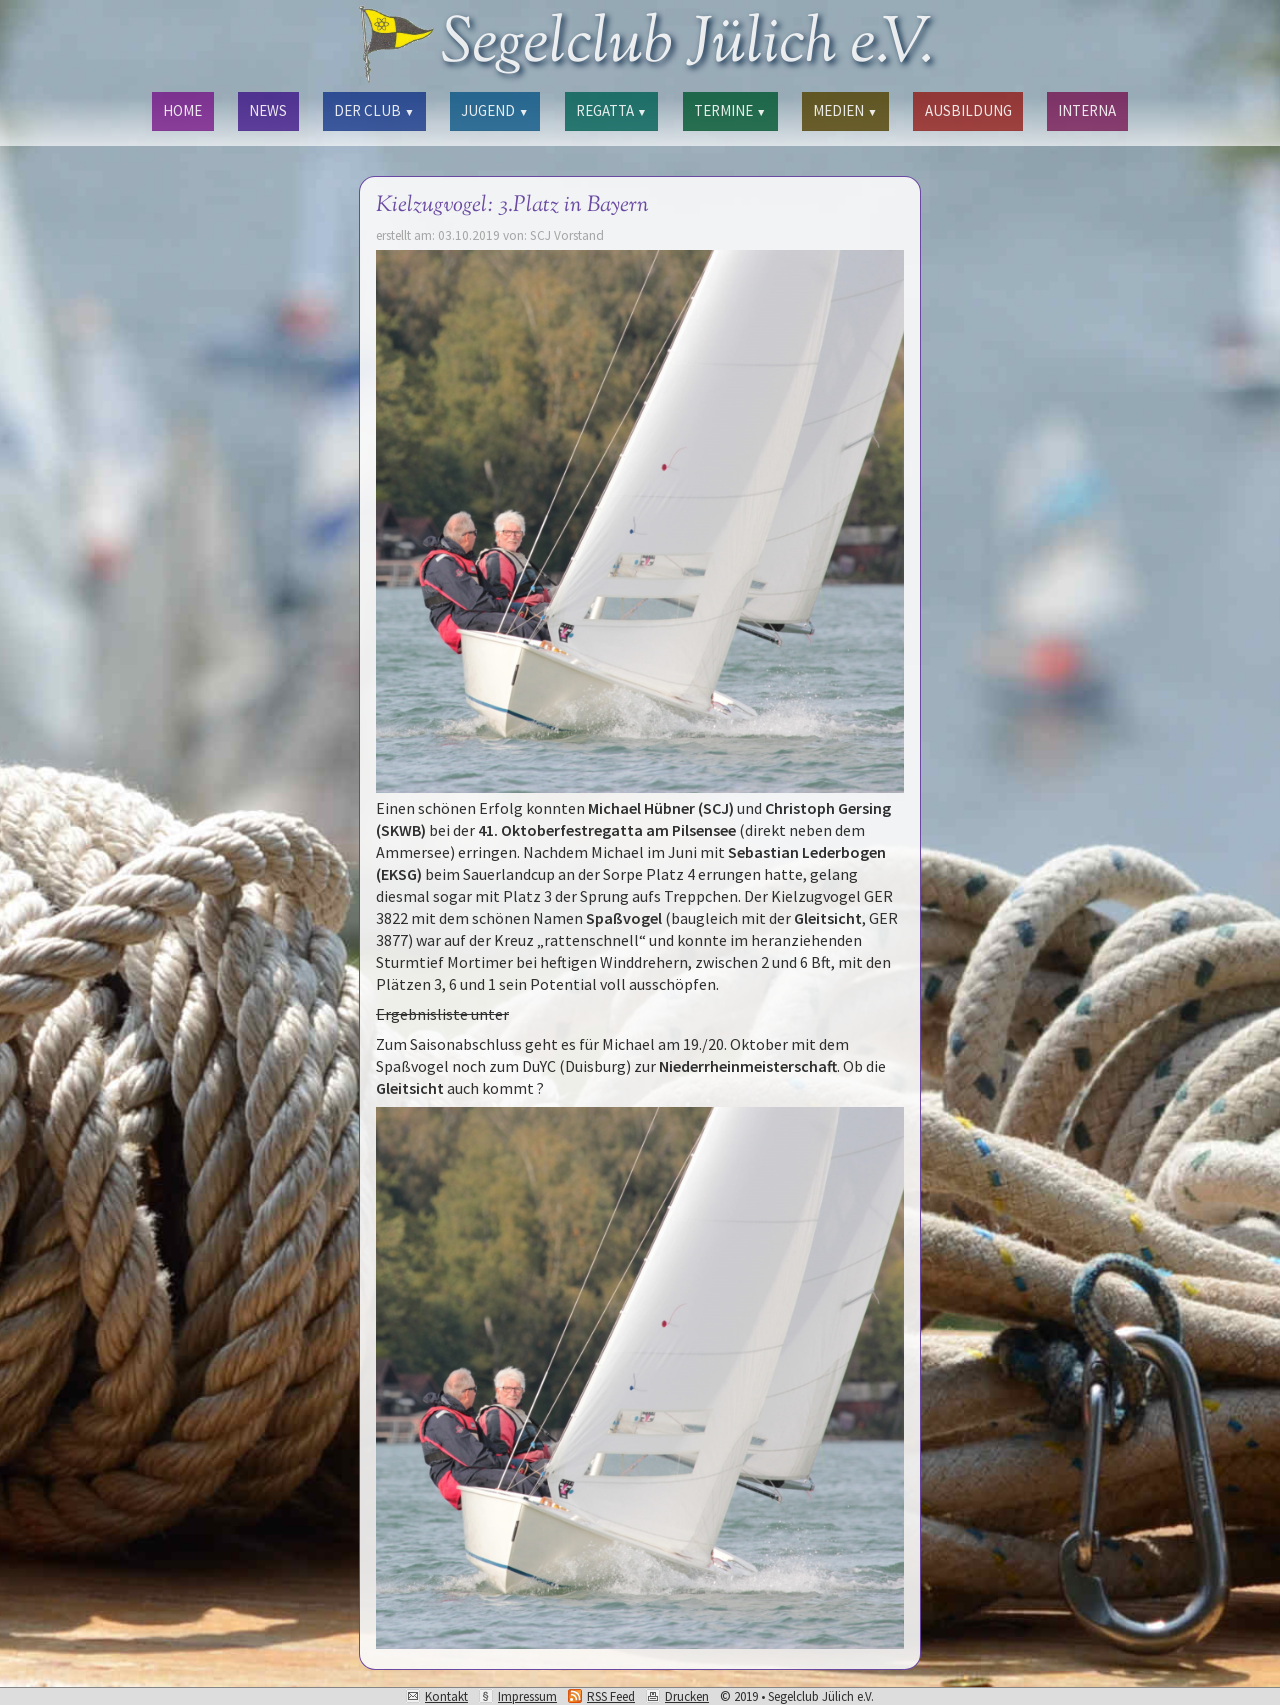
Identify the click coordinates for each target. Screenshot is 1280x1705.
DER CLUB (374, 110)
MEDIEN (845, 110)
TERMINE (730, 110)
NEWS (268, 110)
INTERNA (1087, 110)
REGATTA (611, 110)
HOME (182, 110)
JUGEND (494, 110)
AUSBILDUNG (968, 110)
